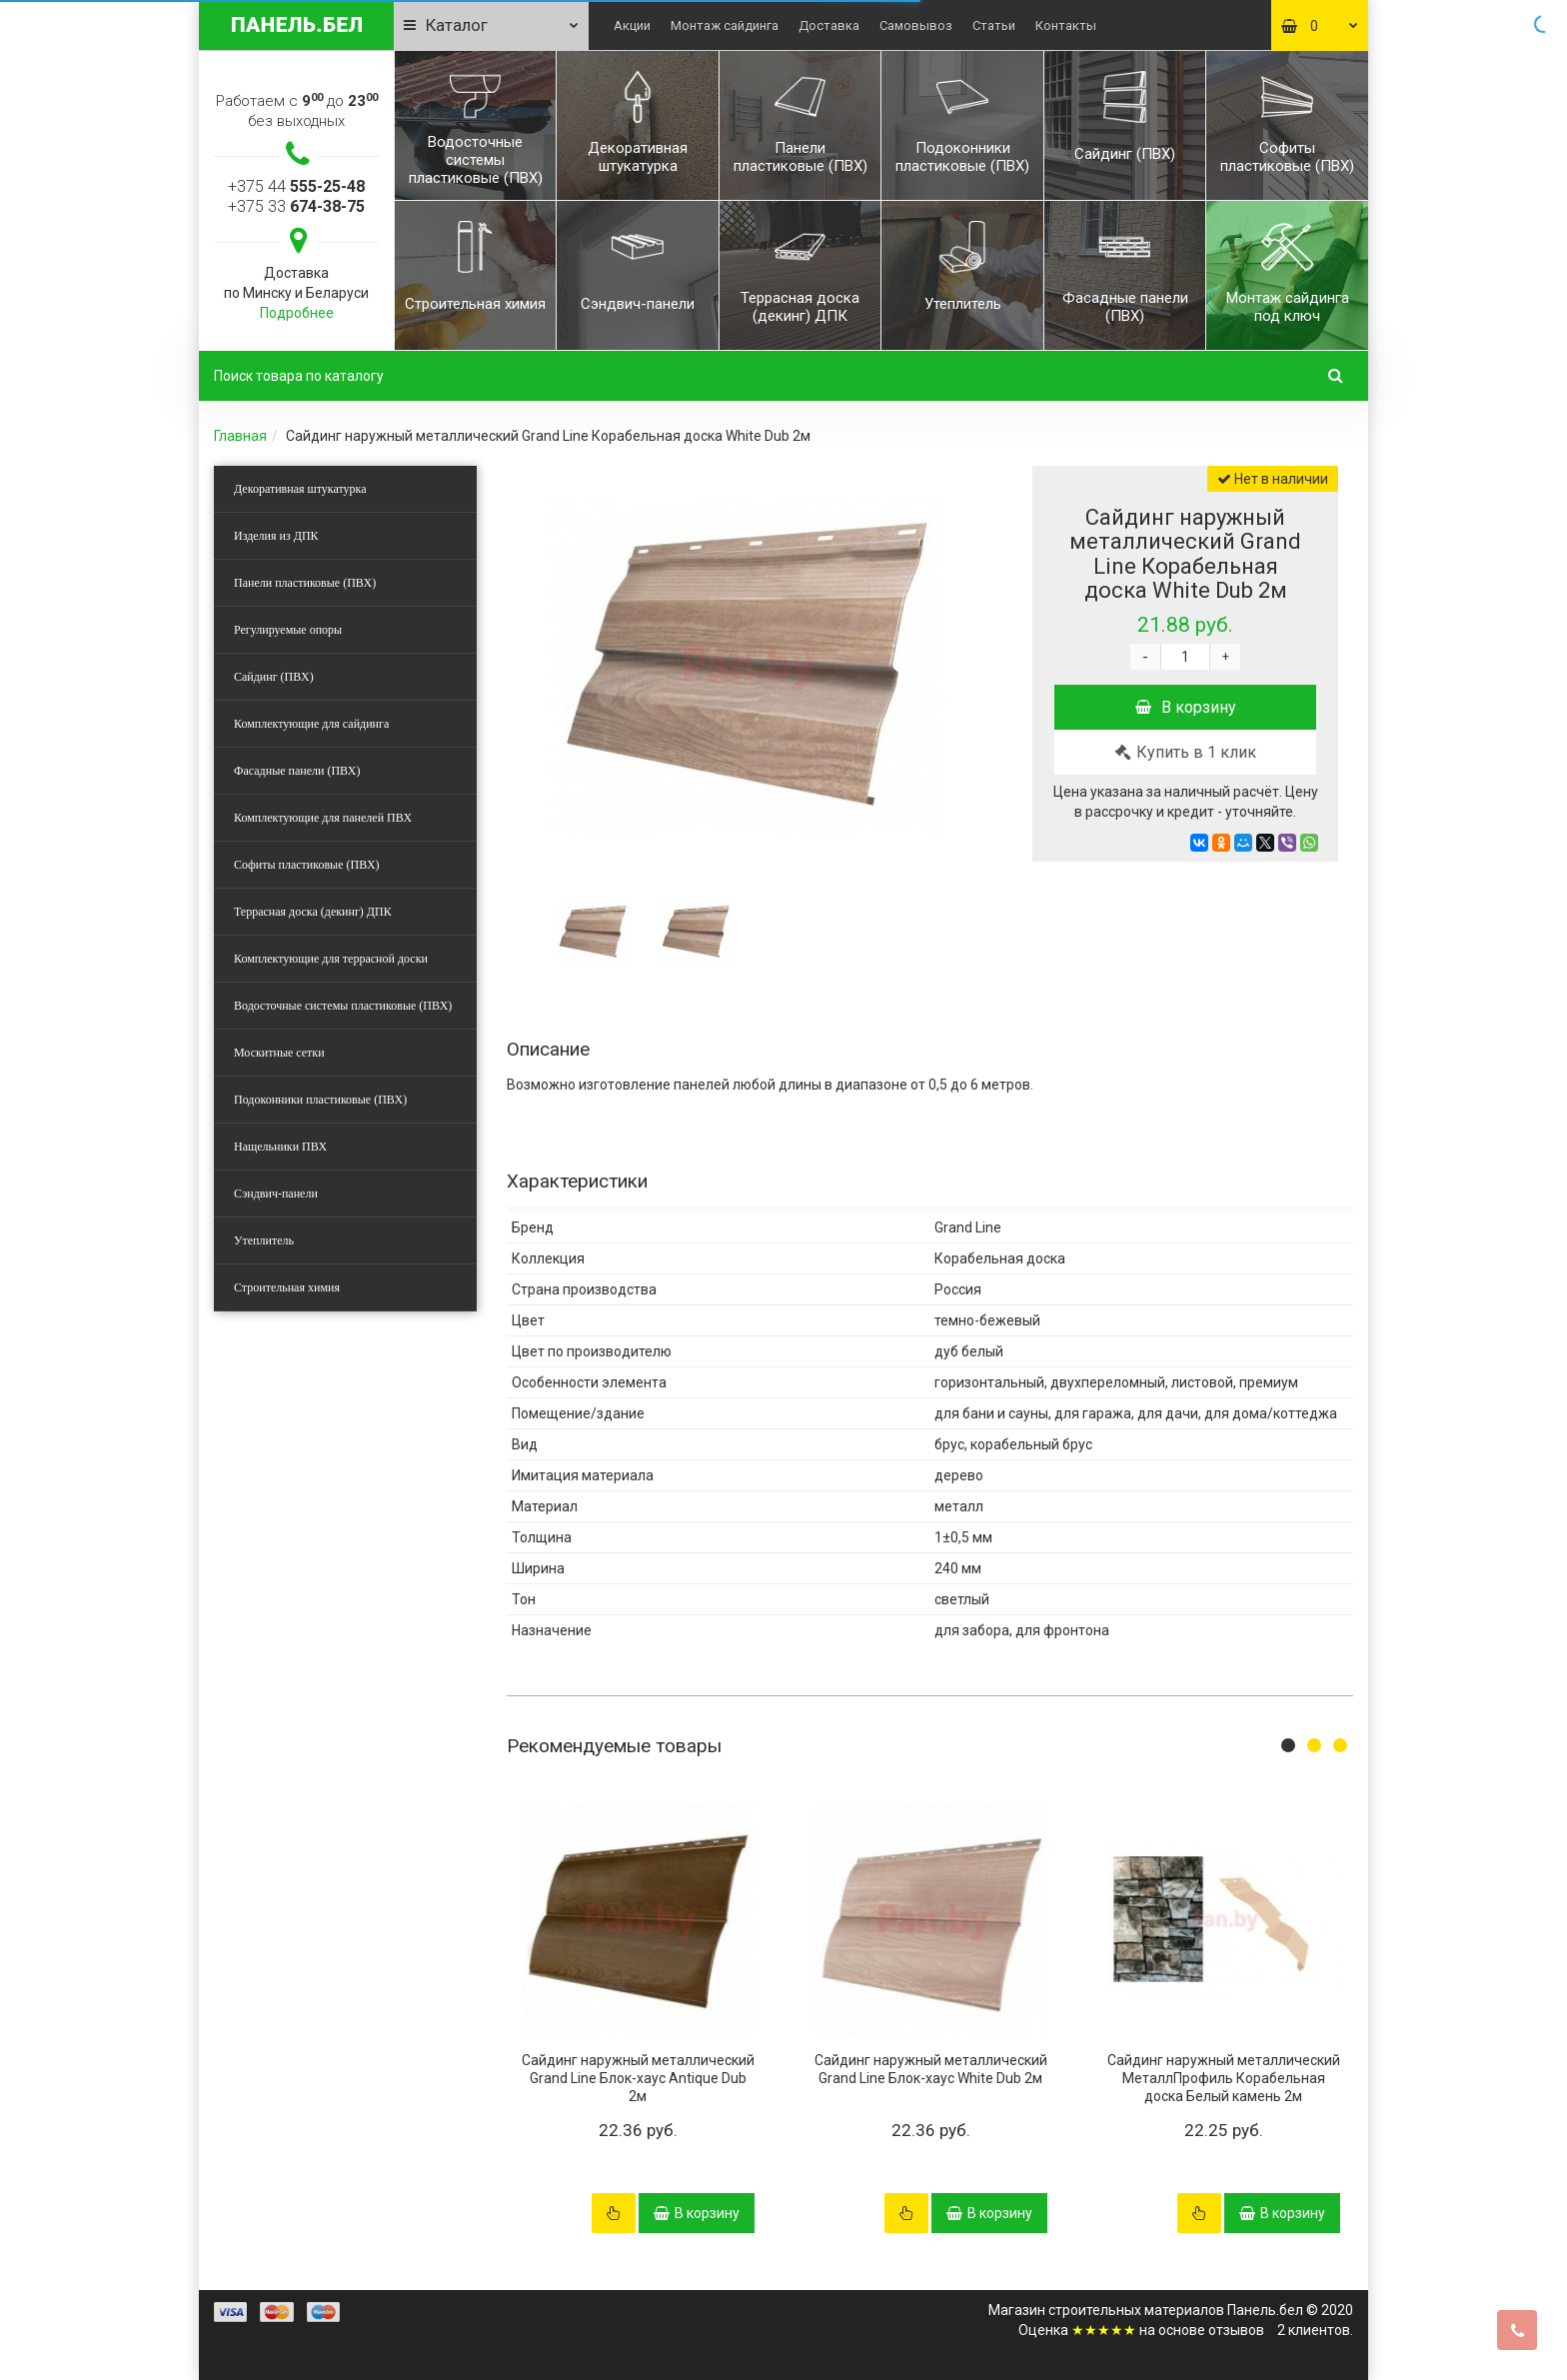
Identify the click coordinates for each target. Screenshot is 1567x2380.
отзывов (1236, 2330)
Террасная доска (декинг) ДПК (313, 912)
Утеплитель (264, 1240)
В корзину (1185, 707)
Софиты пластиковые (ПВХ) (307, 865)
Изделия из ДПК (276, 536)
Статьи (993, 25)
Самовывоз (915, 25)
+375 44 (296, 186)
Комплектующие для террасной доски (331, 959)
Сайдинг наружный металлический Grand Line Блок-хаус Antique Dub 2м (638, 2078)
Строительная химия (287, 1287)
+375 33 (296, 206)
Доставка (828, 25)
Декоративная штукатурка (300, 489)
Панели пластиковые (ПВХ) (305, 583)
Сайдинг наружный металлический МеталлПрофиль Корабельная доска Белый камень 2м (1223, 2078)
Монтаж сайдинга (725, 25)
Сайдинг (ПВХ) (274, 677)
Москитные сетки (279, 1053)
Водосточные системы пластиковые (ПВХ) (343, 1006)
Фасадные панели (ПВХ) (297, 771)
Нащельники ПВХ (280, 1147)
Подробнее (297, 313)
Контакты (1065, 25)
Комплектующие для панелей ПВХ (323, 818)
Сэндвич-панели (276, 1193)
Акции (632, 25)
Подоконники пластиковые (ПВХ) (320, 1100)
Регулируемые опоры (288, 630)
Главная (240, 436)
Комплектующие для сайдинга (311, 724)
